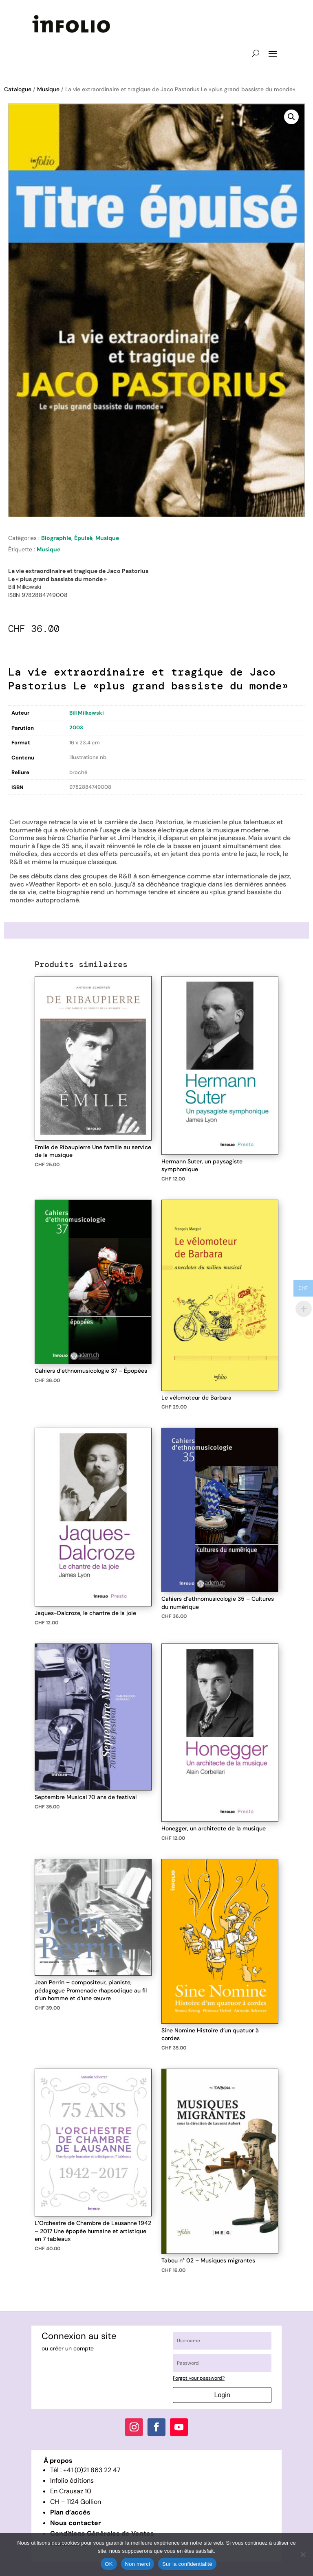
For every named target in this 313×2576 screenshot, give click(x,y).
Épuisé (83, 538)
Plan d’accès (70, 2512)
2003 (76, 727)
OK (108, 2564)
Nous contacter (75, 2523)
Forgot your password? (199, 2378)
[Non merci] (303, 2554)
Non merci (137, 2564)
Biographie (56, 538)
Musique (48, 89)
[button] (291, 117)
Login (222, 2395)
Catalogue (17, 89)
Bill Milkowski (86, 712)
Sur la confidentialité (187, 2564)
